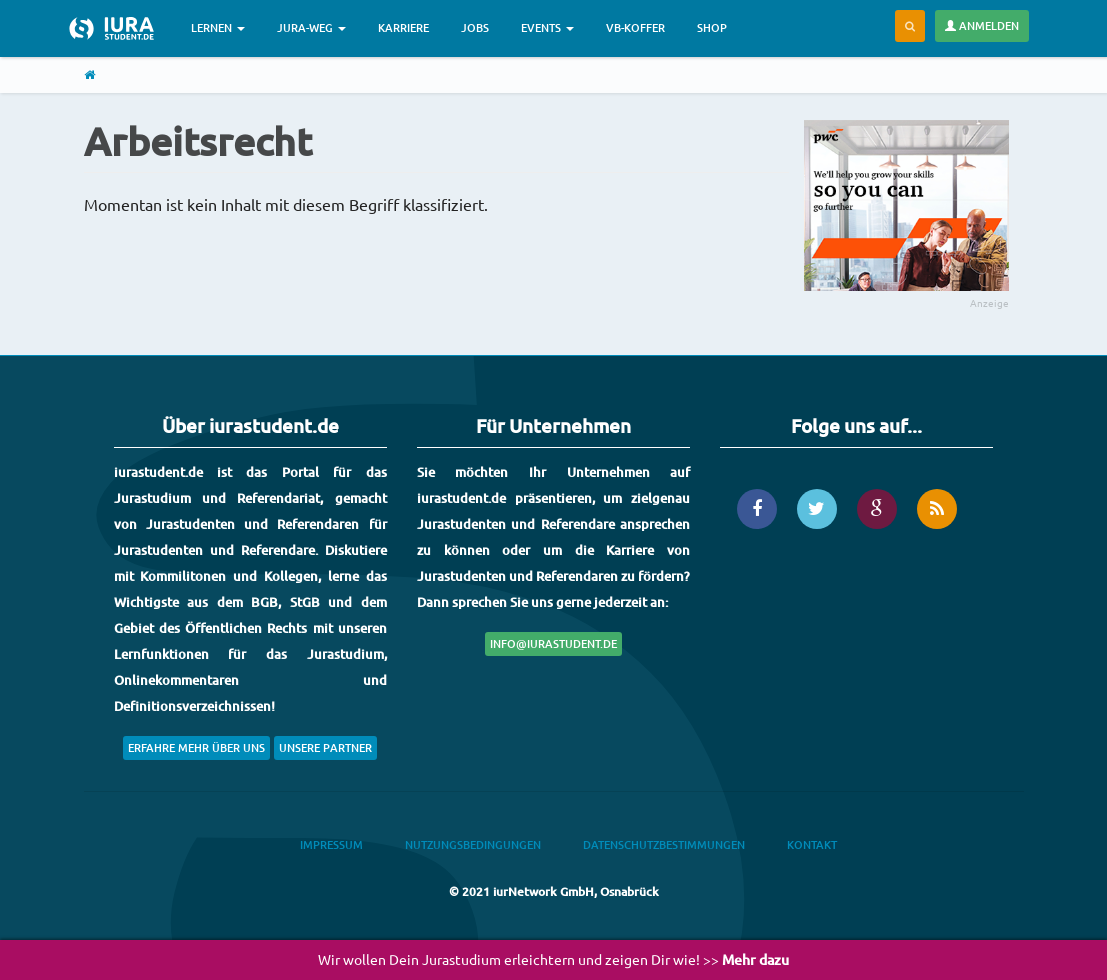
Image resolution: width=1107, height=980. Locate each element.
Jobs (475, 27)
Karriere (403, 27)
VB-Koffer (635, 27)
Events (547, 27)
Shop (712, 27)
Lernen (218, 27)
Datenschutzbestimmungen (664, 844)
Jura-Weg (311, 27)
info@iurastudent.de (553, 643)
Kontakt (812, 844)
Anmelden (982, 25)
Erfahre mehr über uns (196, 747)
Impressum (331, 844)
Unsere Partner (325, 747)
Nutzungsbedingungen (473, 844)
